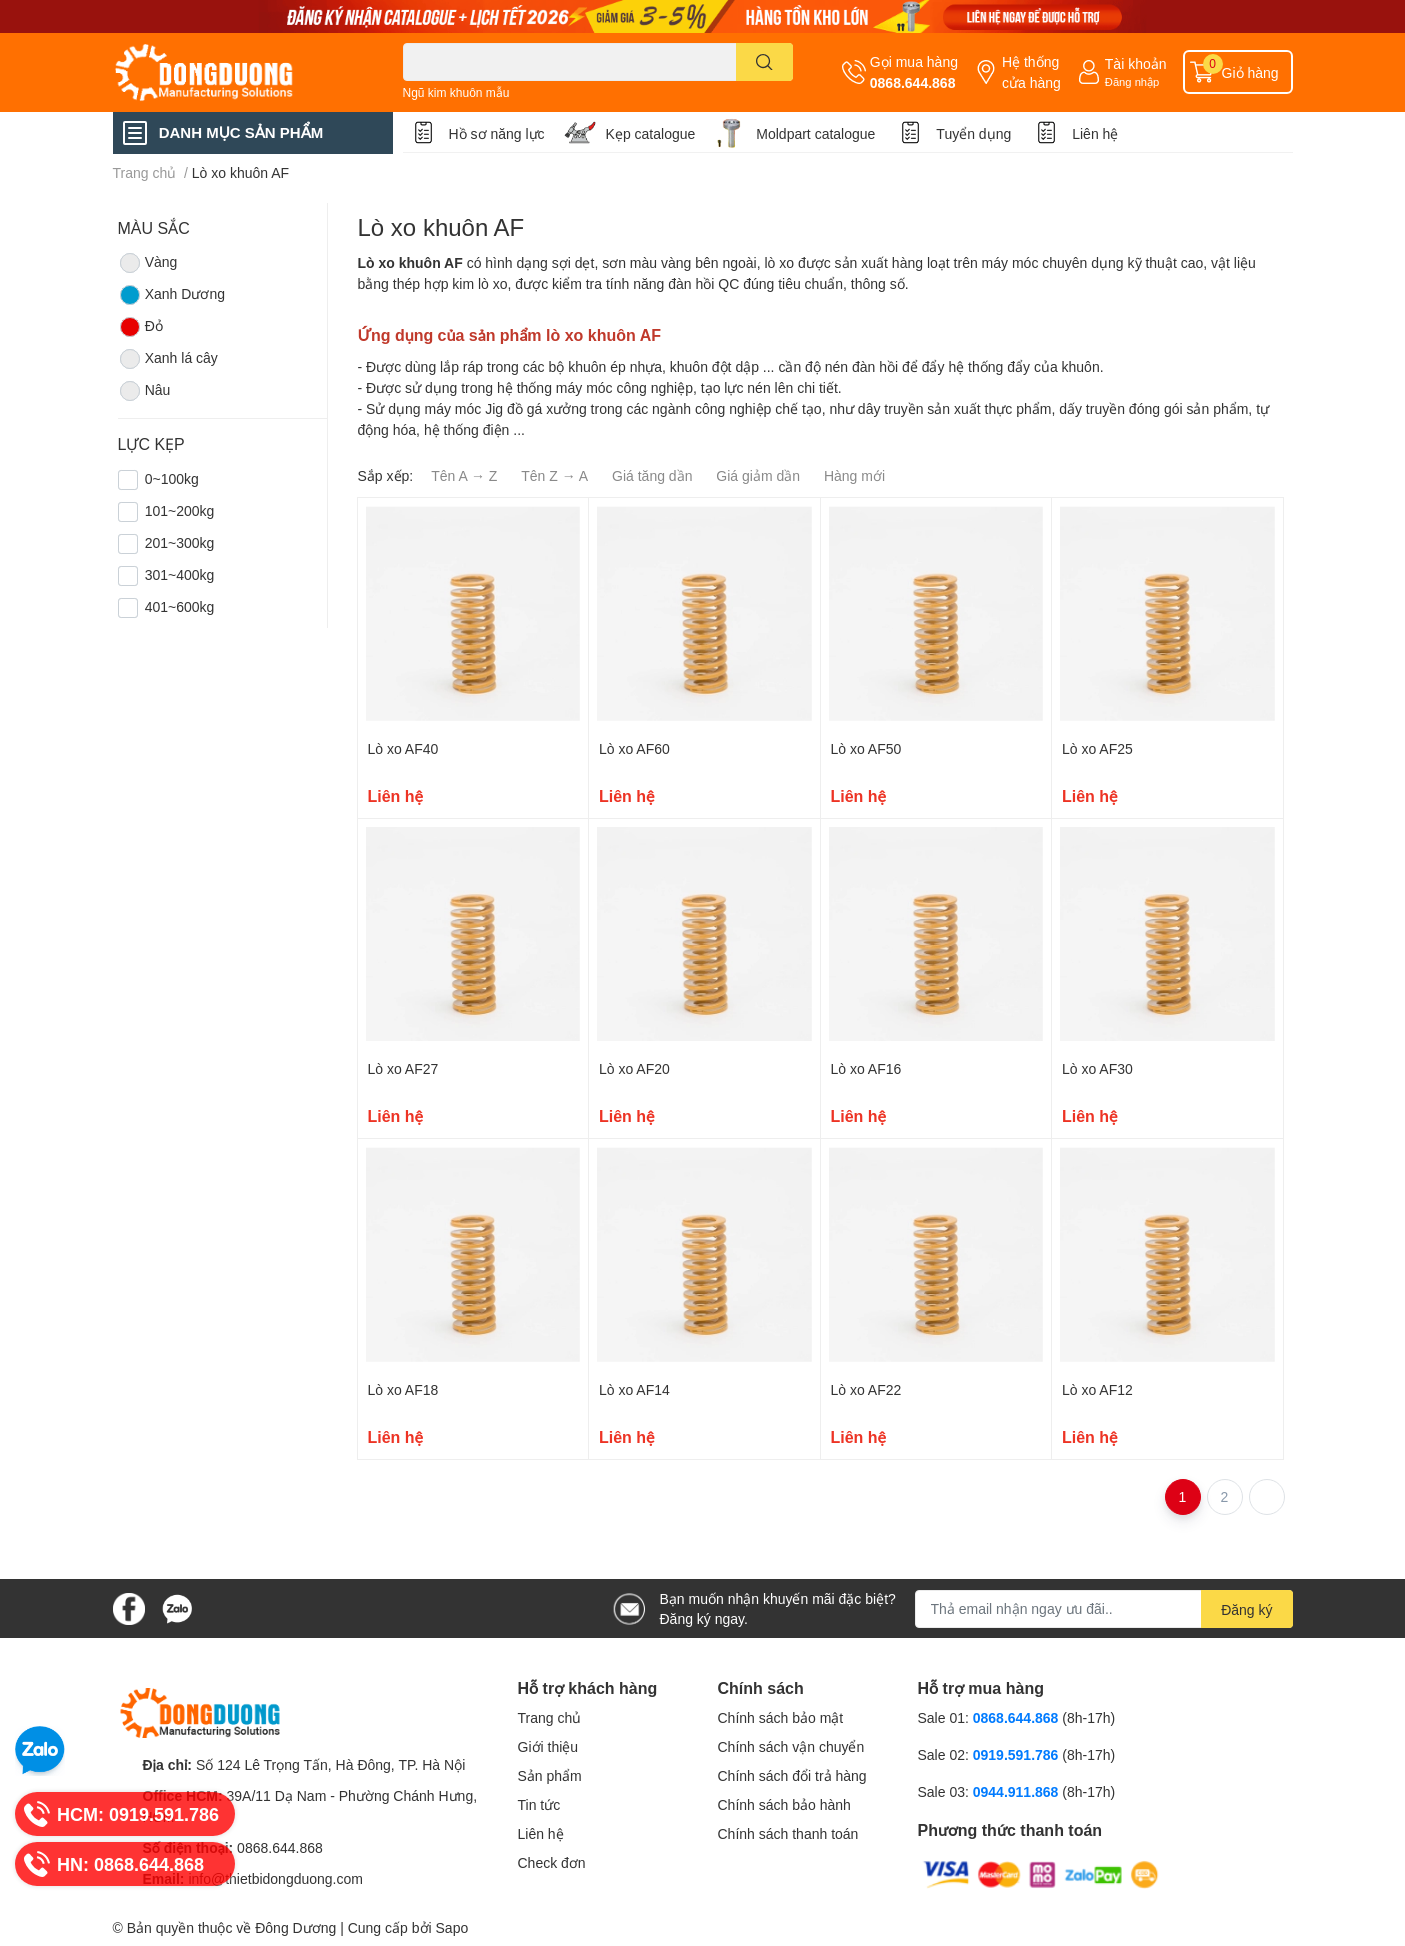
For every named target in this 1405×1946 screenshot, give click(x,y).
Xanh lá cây (168, 359)
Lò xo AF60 (634, 748)
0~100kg (172, 478)
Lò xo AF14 (634, 1389)
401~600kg (180, 606)
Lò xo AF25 (1097, 748)
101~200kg (180, 510)
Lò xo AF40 (403, 748)
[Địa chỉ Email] (1104, 1609)
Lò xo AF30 (1097, 1068)
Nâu (144, 391)
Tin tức (539, 1804)
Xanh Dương (171, 295)
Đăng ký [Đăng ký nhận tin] (1246, 1609)
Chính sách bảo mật (781, 1717)
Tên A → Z (464, 475)
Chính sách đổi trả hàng (792, 1775)
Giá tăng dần (652, 475)
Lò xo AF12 (1097, 1389)
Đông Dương (295, 1927)
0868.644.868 (913, 82)
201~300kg (180, 542)
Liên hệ (1095, 133)
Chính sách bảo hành (784, 1804)
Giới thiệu (548, 1746)
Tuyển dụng (973, 133)
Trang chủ (550, 1717)
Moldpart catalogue (815, 133)
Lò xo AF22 (866, 1389)
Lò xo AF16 (866, 1068)
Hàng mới (854, 475)
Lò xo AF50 (866, 748)
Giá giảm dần (758, 475)
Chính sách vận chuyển (791, 1746)
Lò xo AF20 (634, 1068)
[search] (764, 62)
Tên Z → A (554, 475)
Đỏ (140, 327)
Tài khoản (1136, 63)
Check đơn (552, 1862)
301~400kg (180, 574)
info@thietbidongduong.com (275, 1878)
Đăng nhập (1132, 81)
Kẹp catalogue (651, 133)
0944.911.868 (1018, 1791)
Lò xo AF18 (403, 1389)
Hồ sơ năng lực (497, 133)
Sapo (452, 1927)
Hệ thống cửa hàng (1031, 72)
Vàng (148, 263)
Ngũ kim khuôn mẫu (456, 92)
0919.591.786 (1018, 1754)
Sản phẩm (550, 1775)
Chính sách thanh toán (788, 1833)
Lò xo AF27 (403, 1068)
